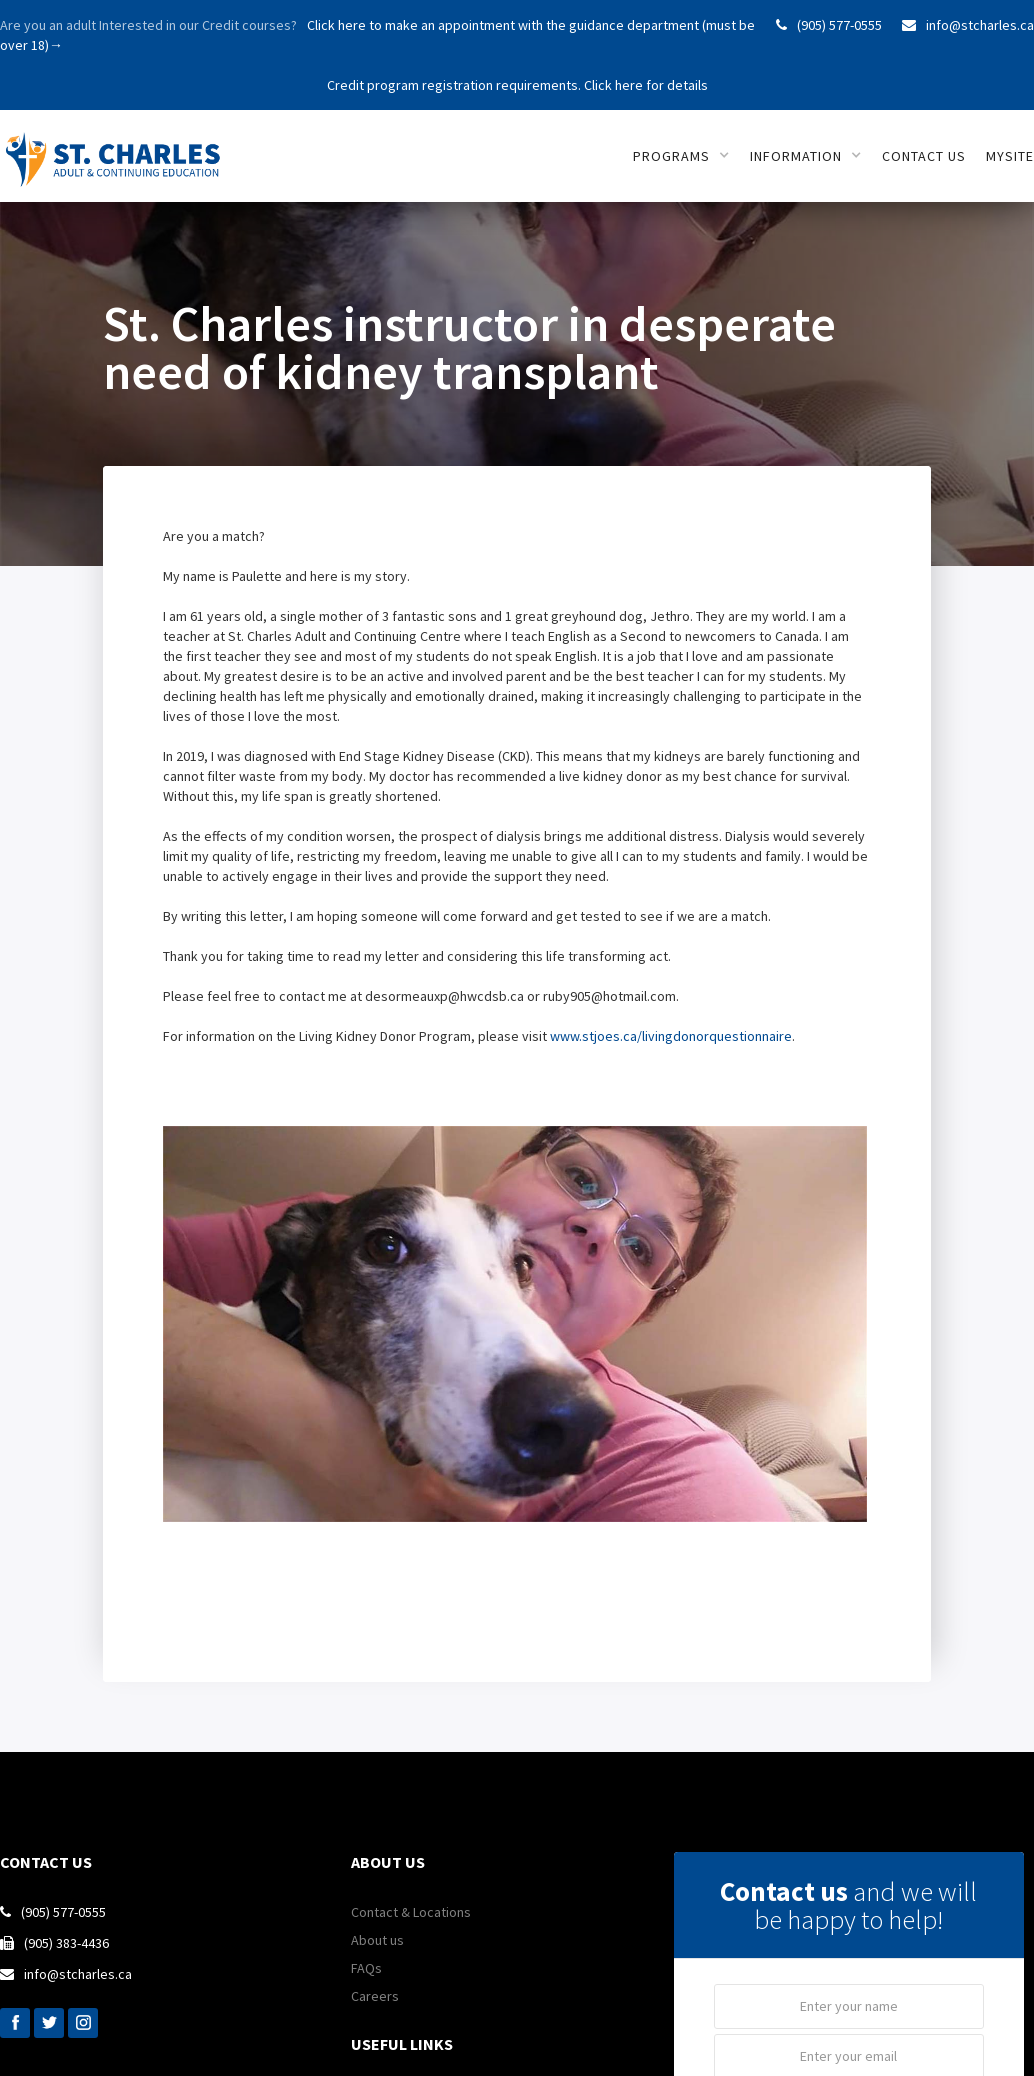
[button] (681, 156)
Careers (375, 1996)
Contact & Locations (411, 1912)
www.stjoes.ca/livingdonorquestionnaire (671, 1036)
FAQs (366, 1968)
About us (377, 1940)
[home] (117, 148)
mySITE (1010, 156)
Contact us (924, 156)
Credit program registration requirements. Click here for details (517, 85)
